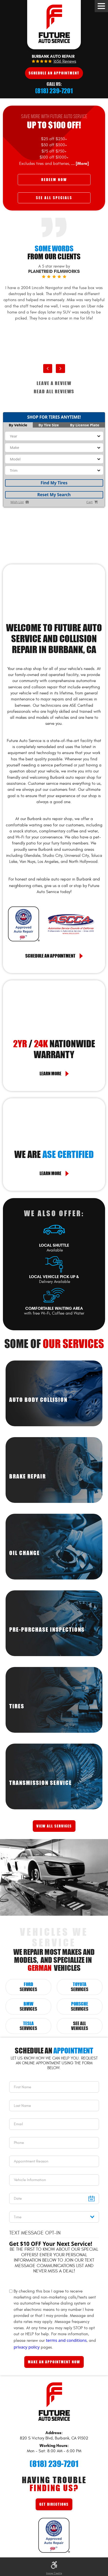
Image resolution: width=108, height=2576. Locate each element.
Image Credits (54, 2573)
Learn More (50, 1073)
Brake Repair (27, 1476)
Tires (16, 1706)
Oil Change (24, 1553)
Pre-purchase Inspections (47, 1629)
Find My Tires (54, 483)
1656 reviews (64, 61)
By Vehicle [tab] (18, 424)
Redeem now (54, 179)
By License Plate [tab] (84, 424)
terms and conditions (66, 2340)
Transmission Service (40, 1782)
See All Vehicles (79, 2026)
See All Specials (54, 197)
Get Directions (54, 2504)
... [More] (79, 163)
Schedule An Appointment (54, 73)
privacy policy (27, 2347)
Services (29, 1986)
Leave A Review (54, 383)
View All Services (54, 1826)
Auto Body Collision (38, 1399)
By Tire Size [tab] (48, 424)
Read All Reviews (54, 391)
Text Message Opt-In (35, 2233)
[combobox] (10, 436)
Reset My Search (54, 494)
